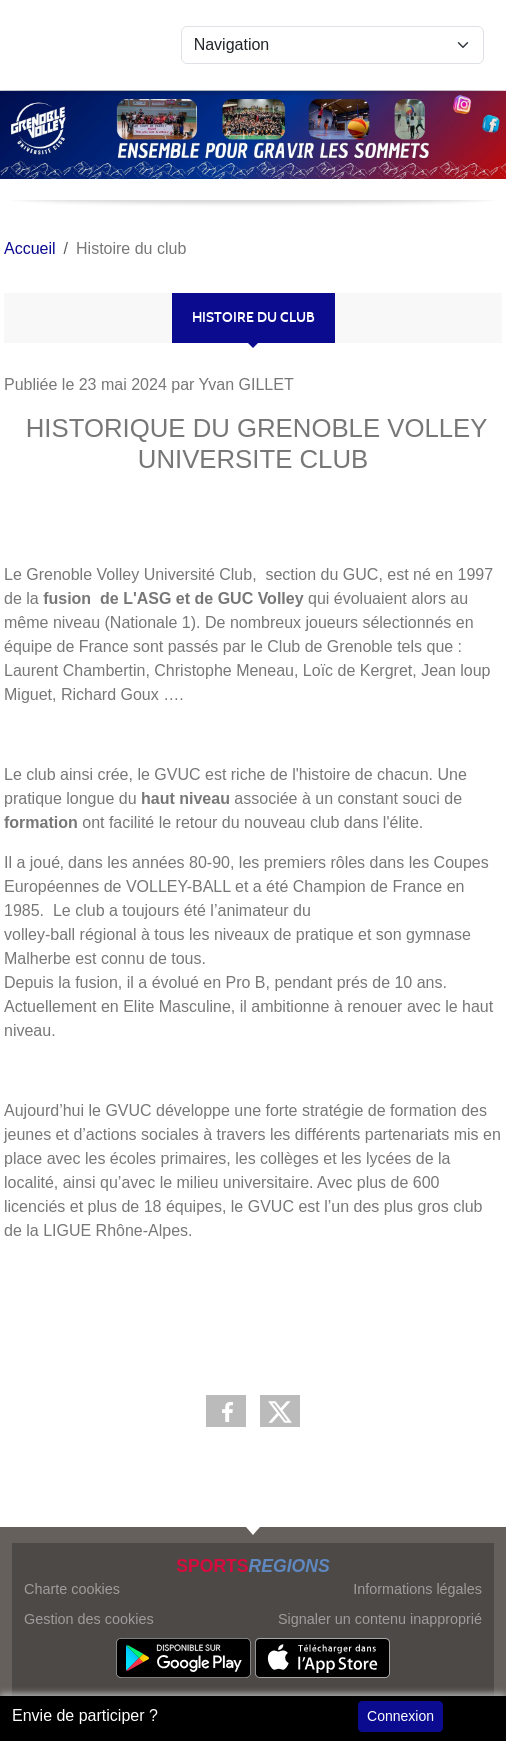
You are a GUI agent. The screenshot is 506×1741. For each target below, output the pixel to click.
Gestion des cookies (89, 1619)
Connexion (400, 1716)
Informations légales (417, 1589)
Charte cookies (72, 1589)
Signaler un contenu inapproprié (380, 1619)
